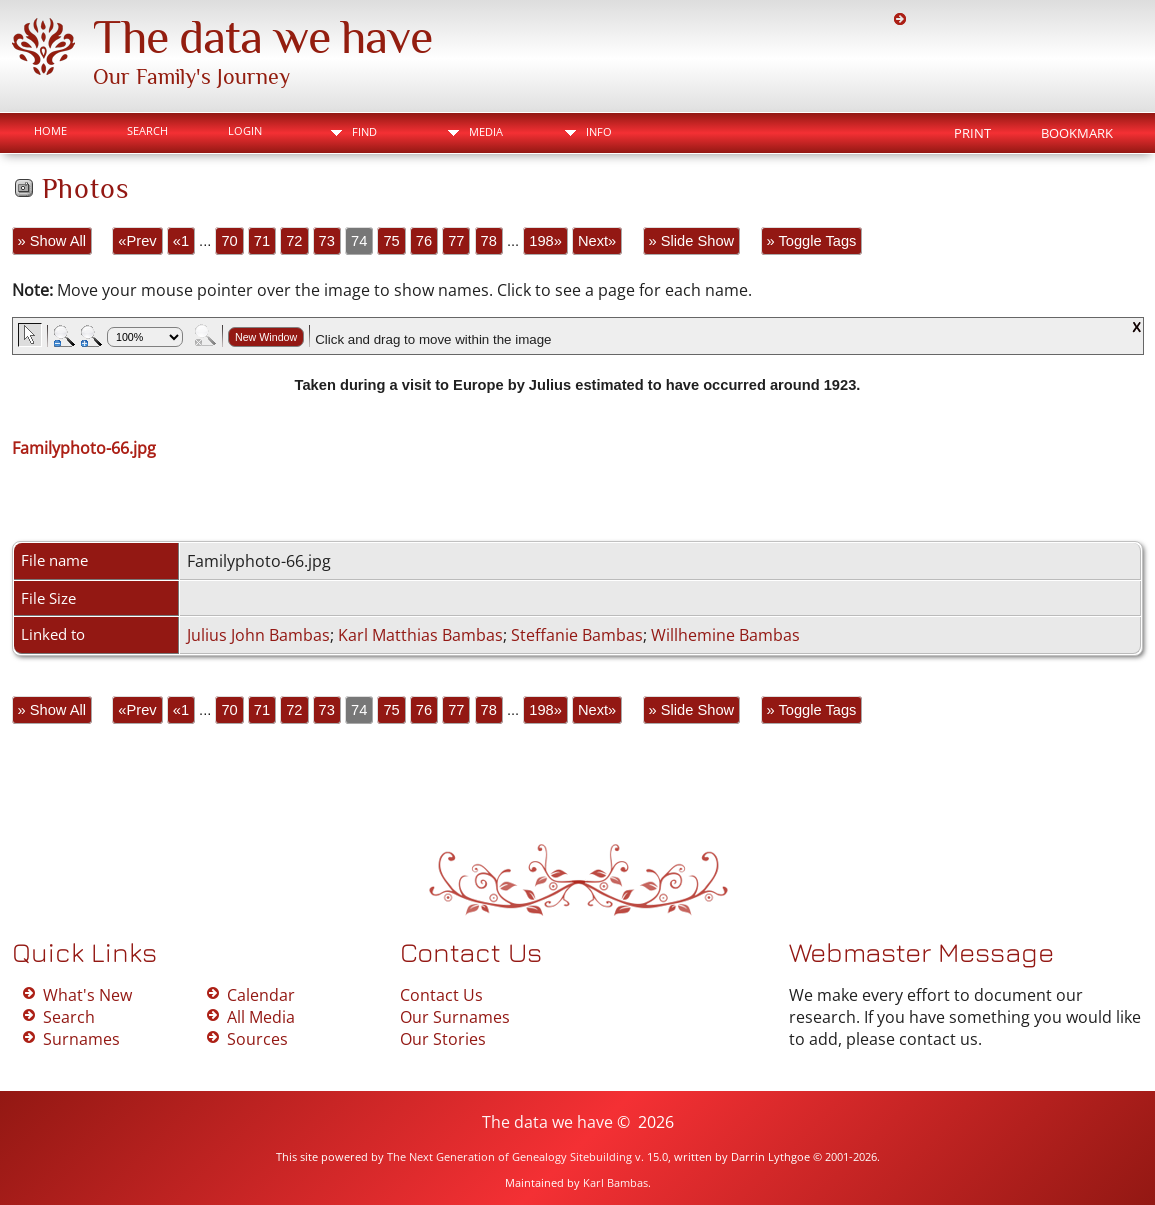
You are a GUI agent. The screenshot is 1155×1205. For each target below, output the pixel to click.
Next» (597, 241)
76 (424, 241)
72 (294, 241)
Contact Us (441, 995)
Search (147, 130)
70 (229, 241)
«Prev (137, 241)
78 (489, 241)
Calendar (261, 995)
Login (245, 130)
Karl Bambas (615, 1182)
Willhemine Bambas (725, 635)
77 (456, 241)
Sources (257, 1039)
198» (545, 241)
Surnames (81, 1039)
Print (972, 133)
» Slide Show (692, 241)
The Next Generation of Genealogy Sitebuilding (509, 1156)
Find (364, 131)
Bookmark (1077, 133)
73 (327, 241)
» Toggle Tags (812, 241)
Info (599, 131)
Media (486, 131)
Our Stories (443, 1039)
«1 (181, 241)
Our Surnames (455, 1017)
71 (262, 241)
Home (50, 130)
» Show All (52, 241)
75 (391, 241)
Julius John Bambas (258, 635)
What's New (87, 995)
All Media (261, 1017)
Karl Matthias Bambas (420, 635)
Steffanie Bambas (577, 635)
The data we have (262, 37)
